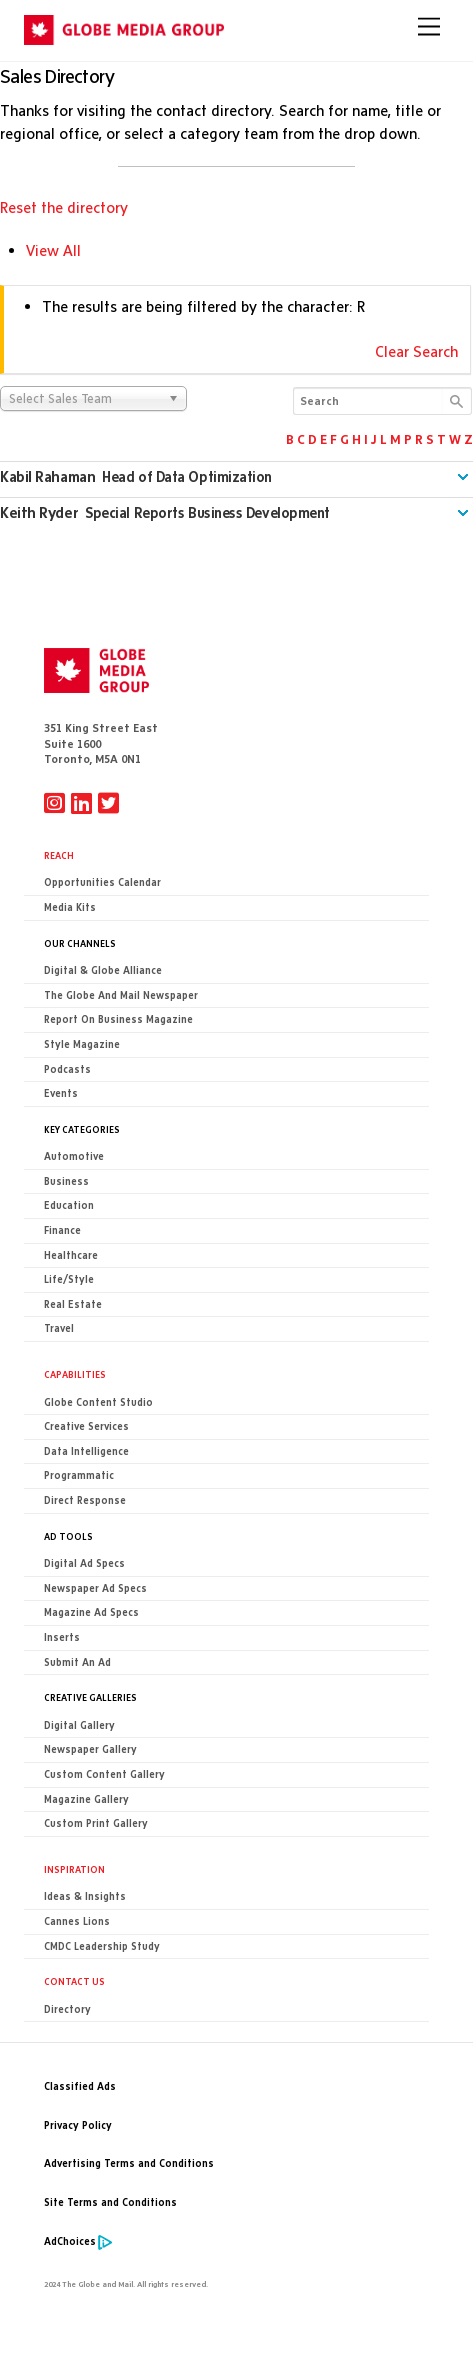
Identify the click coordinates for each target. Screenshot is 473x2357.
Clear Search (416, 351)
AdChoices (70, 2241)
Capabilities (75, 1374)
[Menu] (429, 26)
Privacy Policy (78, 2125)
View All (53, 250)
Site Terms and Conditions (110, 2202)
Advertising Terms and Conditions (129, 2163)
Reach (59, 855)
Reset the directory (64, 207)
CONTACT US (74, 1981)
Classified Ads (80, 2086)
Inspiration (74, 1869)
